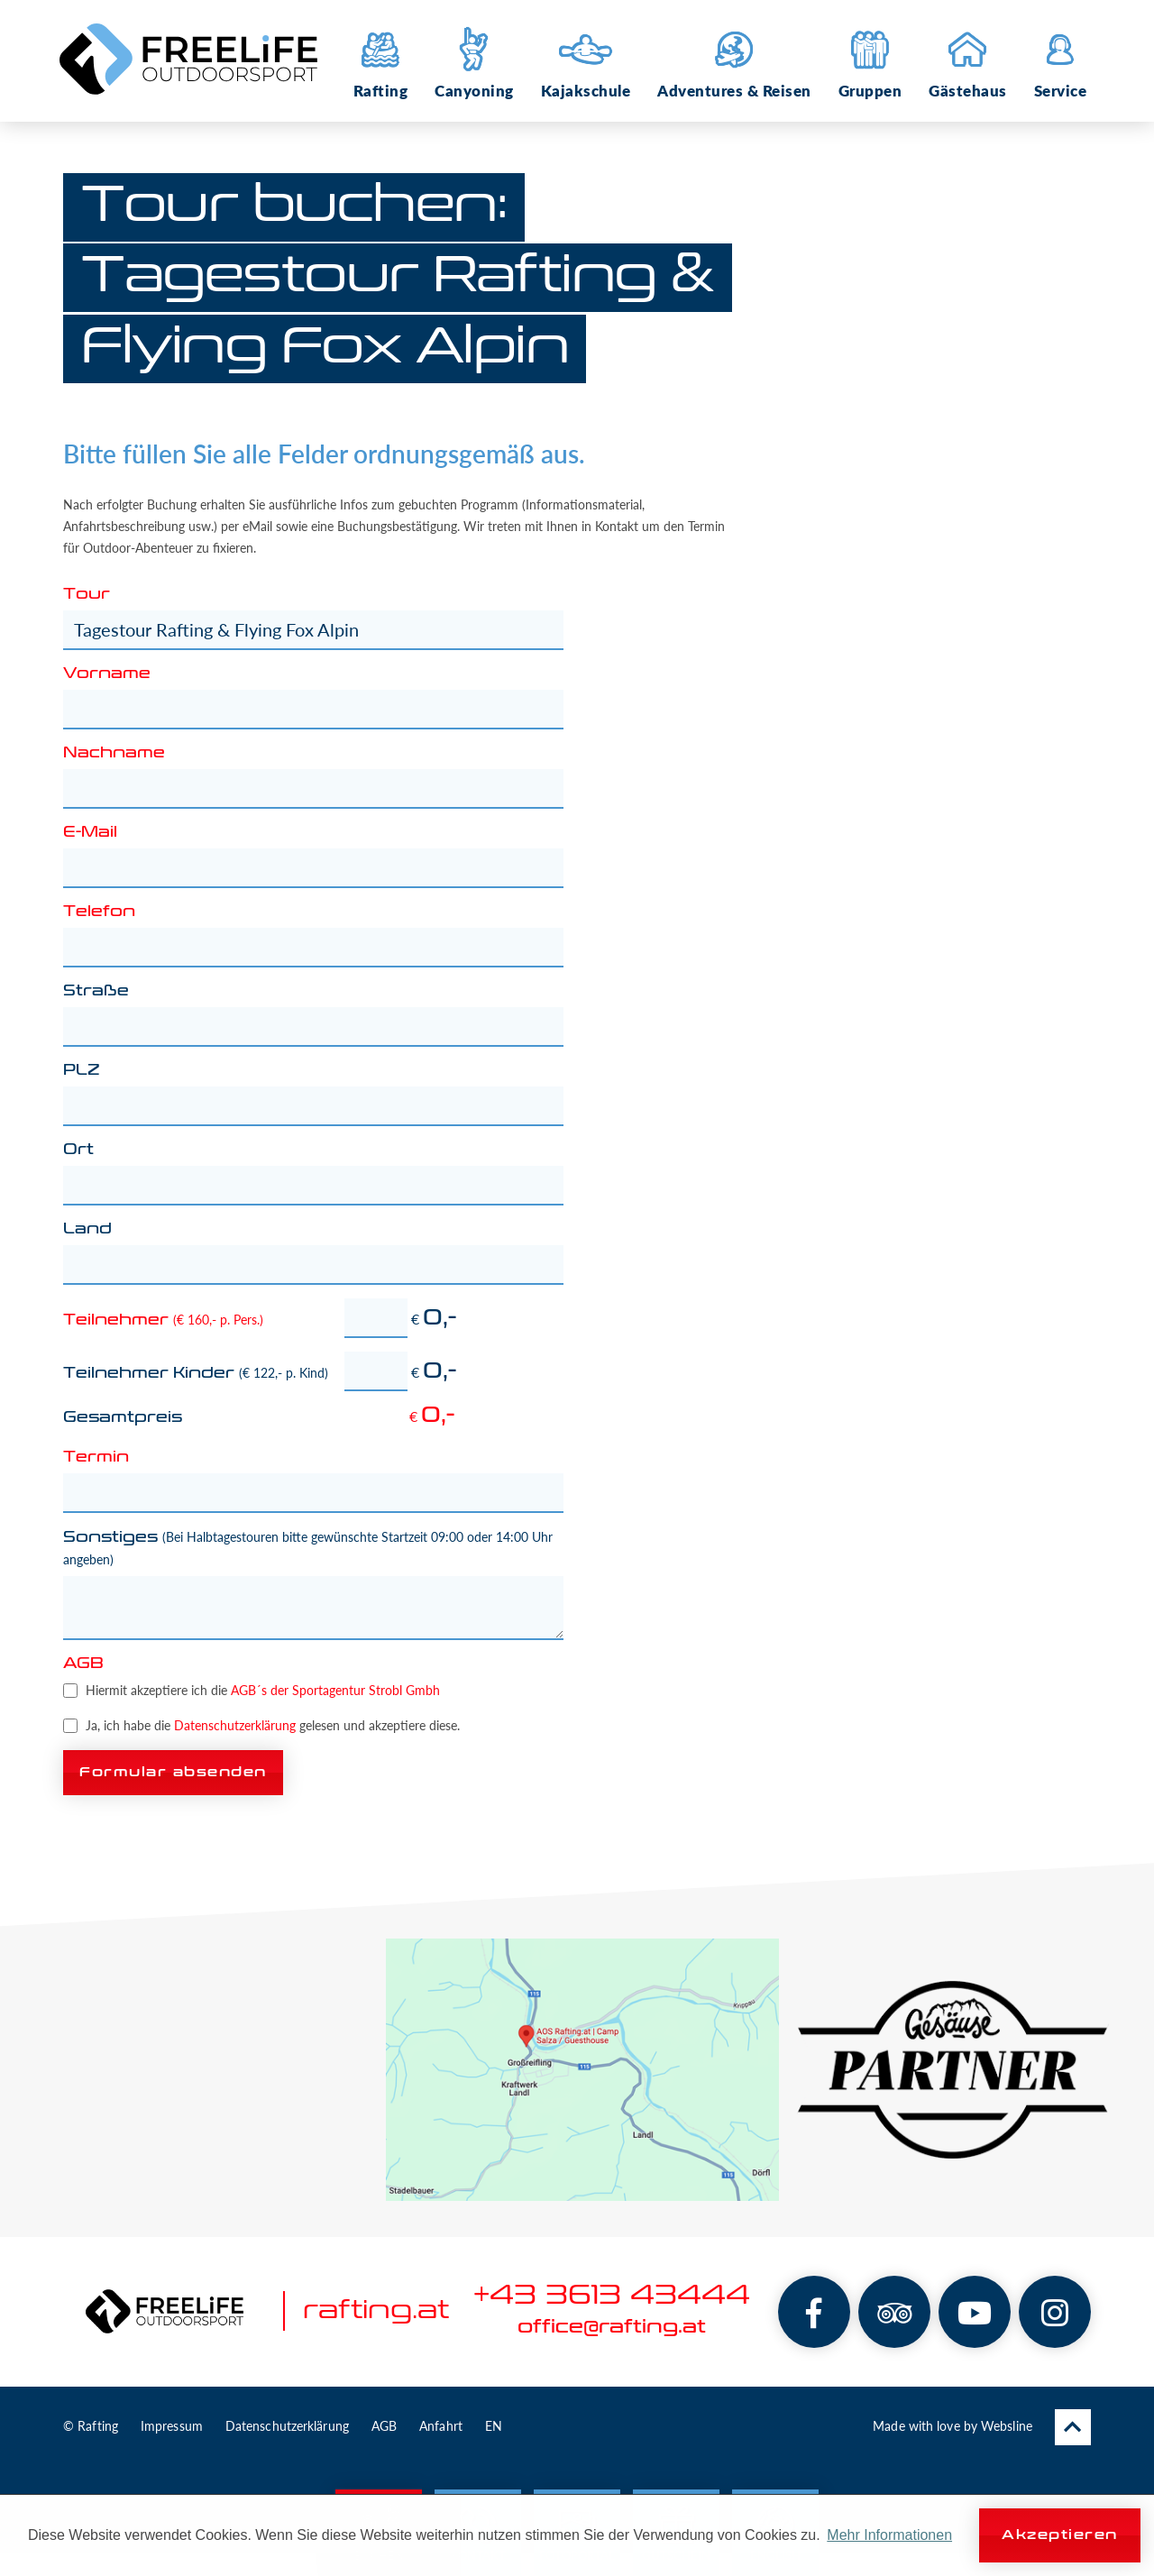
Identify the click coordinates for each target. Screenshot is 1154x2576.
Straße (96, 992)
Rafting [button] (380, 61)
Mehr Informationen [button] (889, 2535)
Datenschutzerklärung (235, 1725)
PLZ (81, 1071)
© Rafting (90, 2426)
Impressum (172, 2426)
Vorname (107, 674)
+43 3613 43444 (611, 2296)
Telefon (99, 912)
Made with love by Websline (952, 2426)
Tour (86, 595)
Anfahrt (441, 2426)
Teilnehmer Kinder (195, 1373)
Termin (96, 1458)
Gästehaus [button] (968, 61)
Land (87, 1230)
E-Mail (90, 833)
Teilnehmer (163, 1320)
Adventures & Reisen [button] (734, 61)
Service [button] (1060, 61)
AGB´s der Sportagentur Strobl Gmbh (335, 1690)
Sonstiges (308, 1548)
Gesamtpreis (122, 1418)
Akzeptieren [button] (1060, 2535)
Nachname (114, 754)
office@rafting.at (611, 2327)
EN (493, 2426)
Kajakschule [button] (586, 61)
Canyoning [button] (474, 61)
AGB (83, 1664)
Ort (78, 1150)
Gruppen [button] (870, 61)
